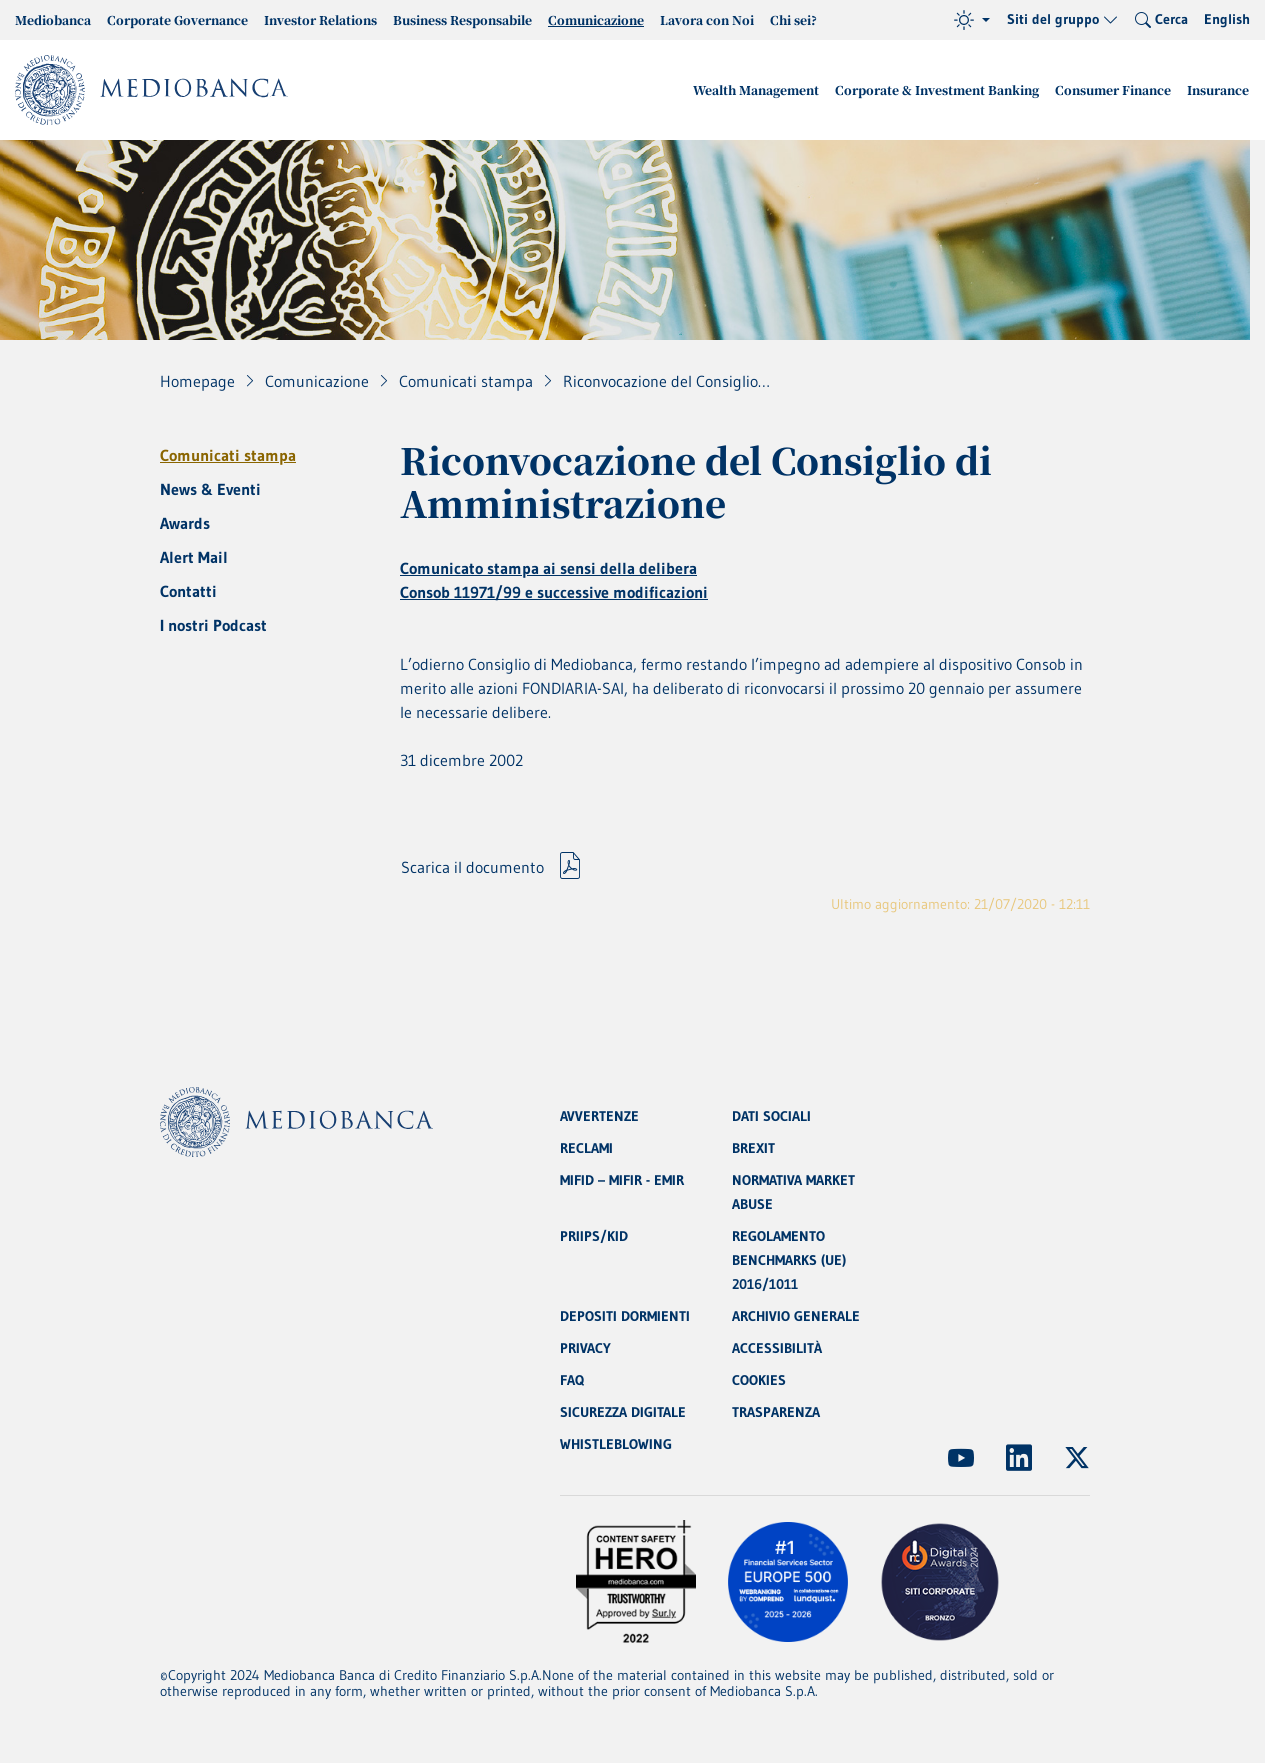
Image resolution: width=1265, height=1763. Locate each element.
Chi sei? (793, 19)
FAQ (572, 1380)
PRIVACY (585, 1348)
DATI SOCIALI (771, 1116)
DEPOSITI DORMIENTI (625, 1316)
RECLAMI (586, 1148)
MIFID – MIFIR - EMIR (622, 1180)
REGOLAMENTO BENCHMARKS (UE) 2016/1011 (789, 1260)
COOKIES (759, 1380)
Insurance (1218, 89)
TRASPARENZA (776, 1412)
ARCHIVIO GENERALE (796, 1316)
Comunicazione (596, 19)
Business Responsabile (462, 19)
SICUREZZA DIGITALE (623, 1412)
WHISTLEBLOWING (616, 1444)
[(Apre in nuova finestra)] (961, 1458)
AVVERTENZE (599, 1116)
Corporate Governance (177, 19)
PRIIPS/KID (594, 1236)
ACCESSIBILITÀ (777, 1348)
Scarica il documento (472, 867)
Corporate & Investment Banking (937, 89)
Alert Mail (194, 557)
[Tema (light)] (972, 20)
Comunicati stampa (228, 455)
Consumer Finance (1113, 89)
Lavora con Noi (707, 19)
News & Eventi (210, 489)
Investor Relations (320, 19)
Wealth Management (756, 89)
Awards (185, 523)
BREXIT (753, 1148)
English (1227, 19)
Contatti (188, 591)
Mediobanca (53, 19)
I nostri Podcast (213, 625)
